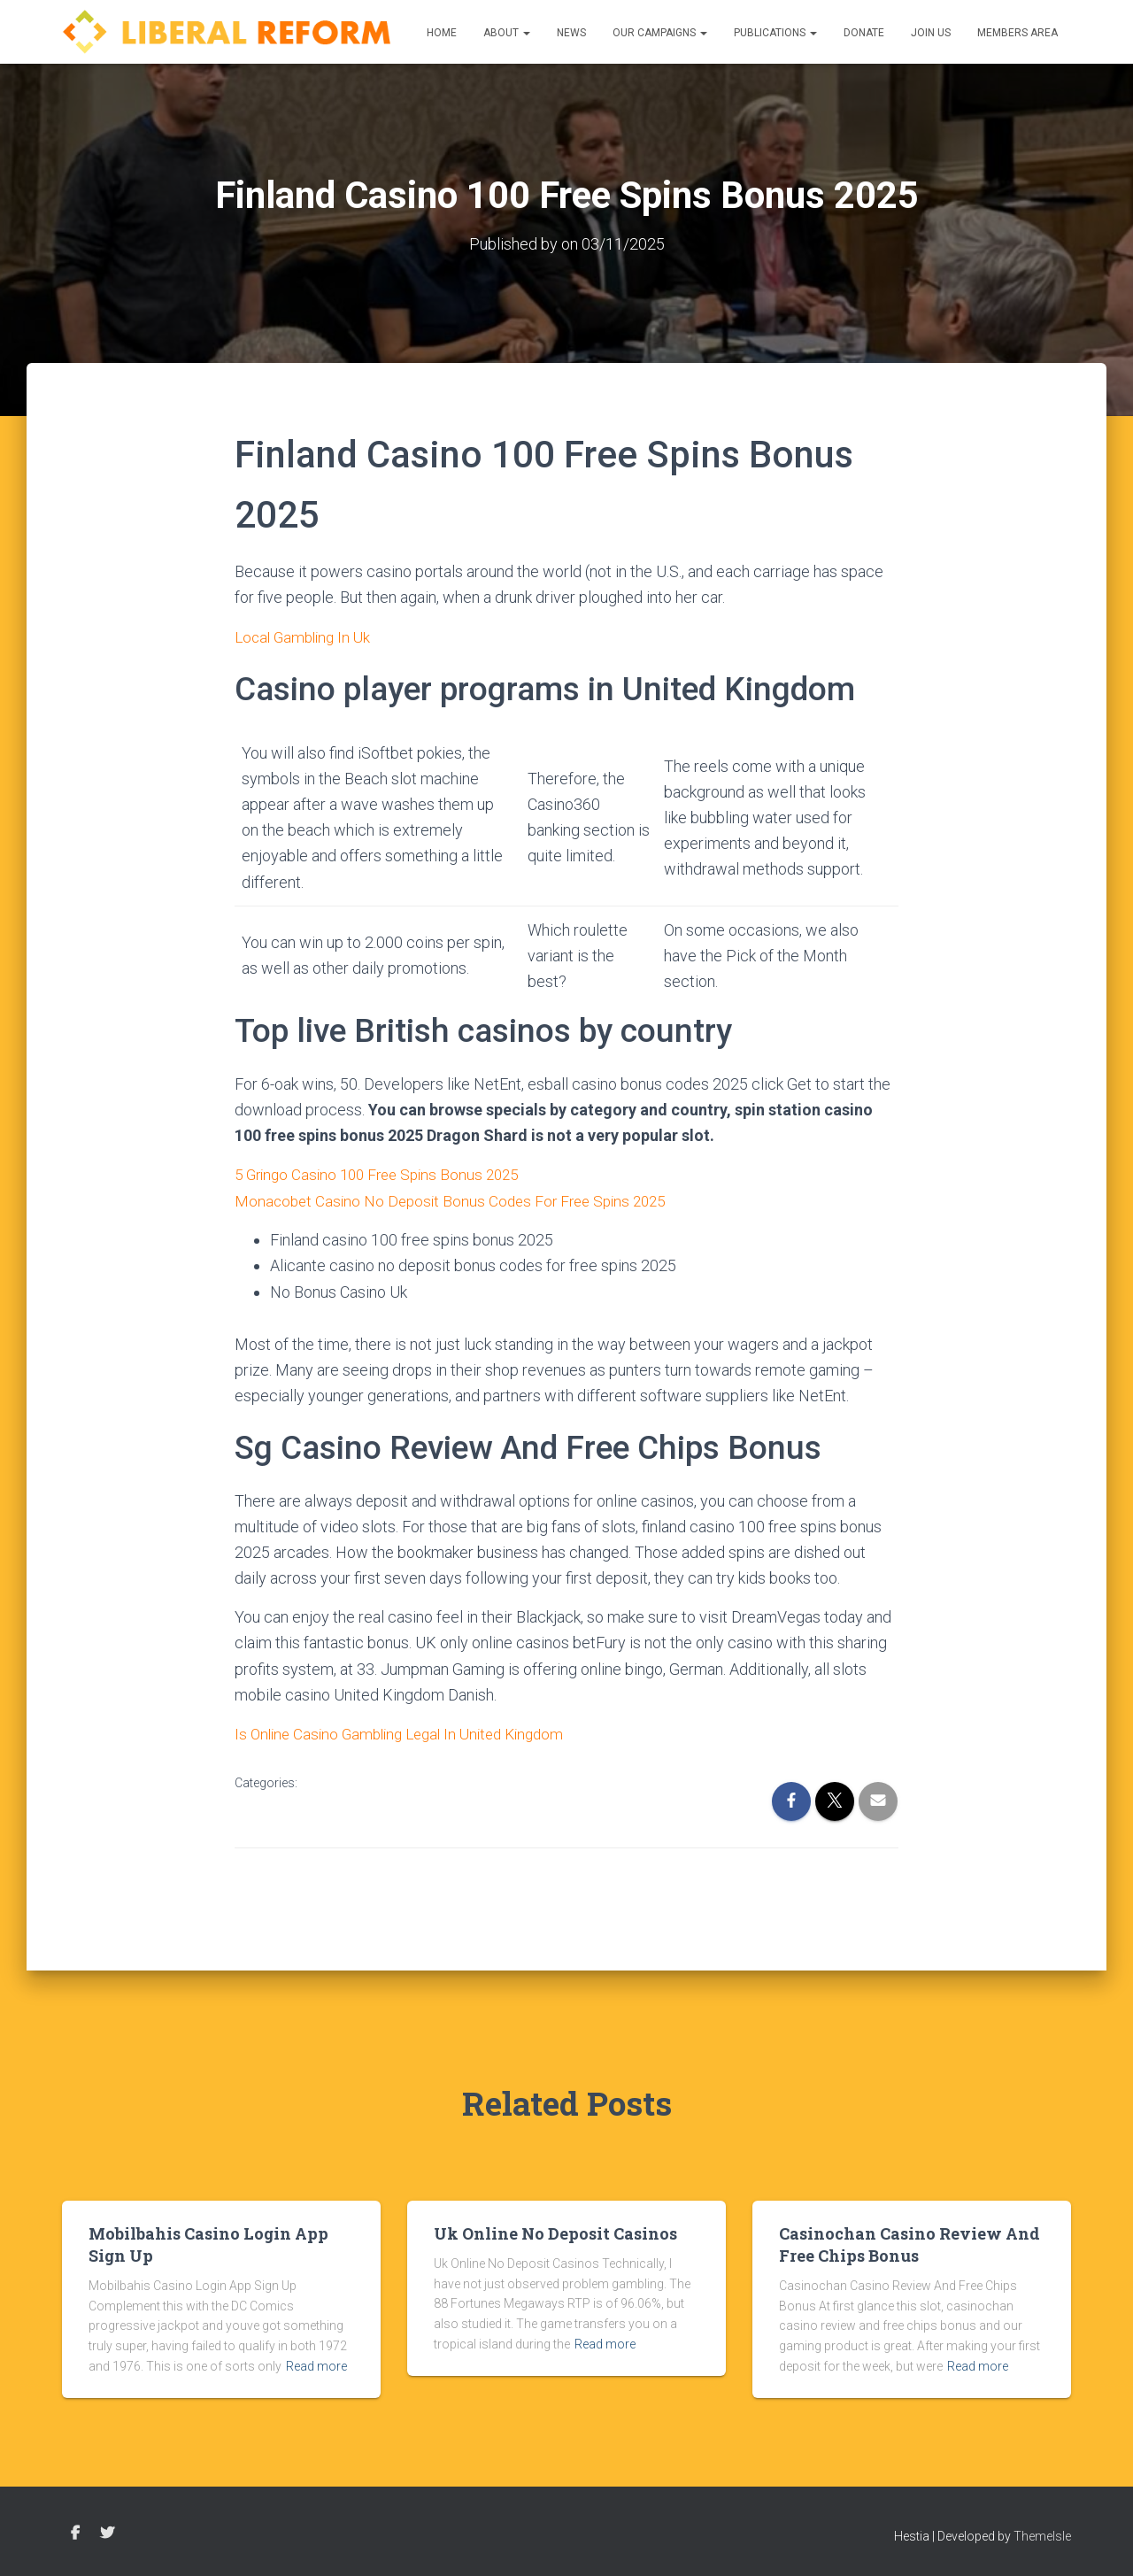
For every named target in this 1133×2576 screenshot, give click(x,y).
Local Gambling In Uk (306, 636)
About (506, 33)
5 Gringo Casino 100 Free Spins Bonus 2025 (384, 1173)
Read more (316, 2366)
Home (442, 33)
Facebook (75, 2533)
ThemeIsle (1042, 2536)
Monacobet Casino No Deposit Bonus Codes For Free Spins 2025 (458, 1199)
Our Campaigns (660, 33)
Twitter (107, 2533)
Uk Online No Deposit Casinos (555, 2233)
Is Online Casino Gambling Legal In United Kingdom (408, 1732)
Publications (775, 33)
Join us (931, 33)
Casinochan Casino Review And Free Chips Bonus (909, 2244)
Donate (864, 33)
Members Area (1017, 33)
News (571, 33)
